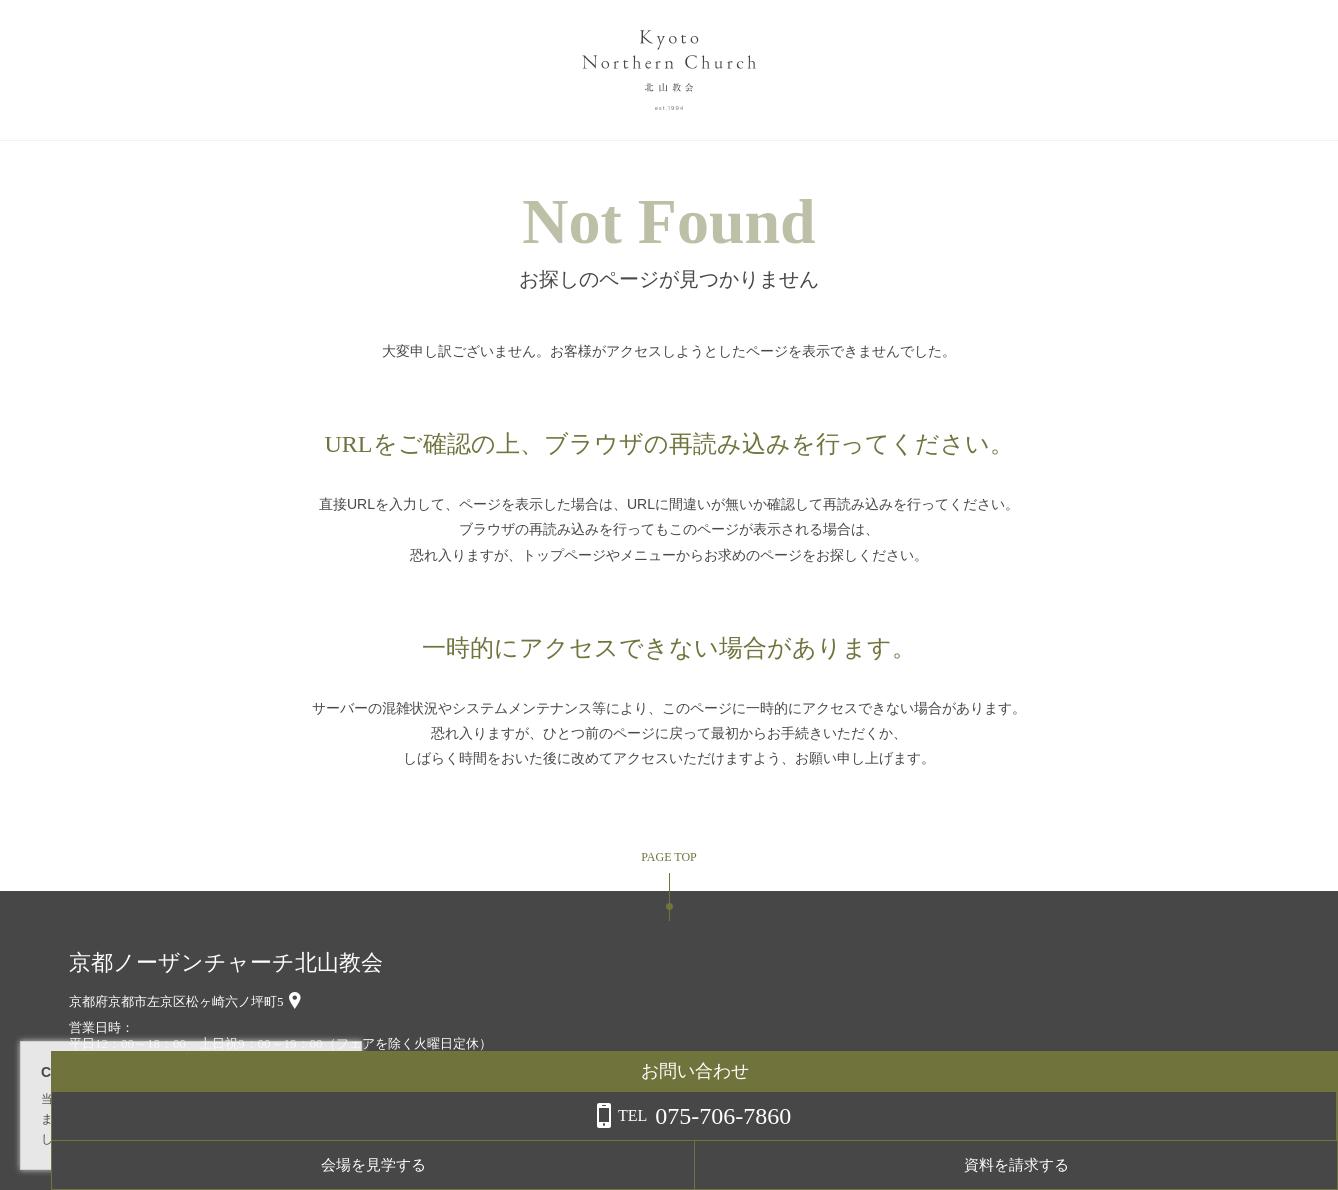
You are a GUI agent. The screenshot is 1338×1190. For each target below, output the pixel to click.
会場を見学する (1098, 1165)
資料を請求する (1257, 1165)
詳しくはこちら (203, 1139)
